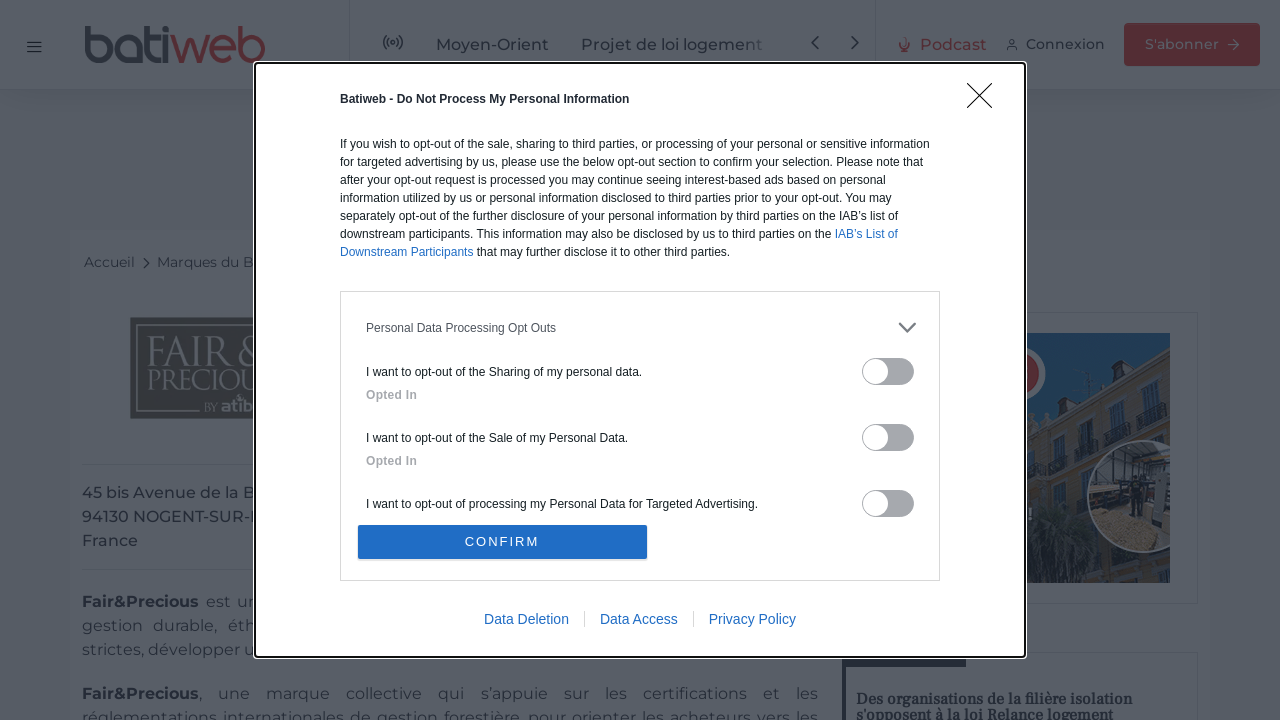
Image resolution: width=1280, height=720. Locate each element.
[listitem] (640, 327)
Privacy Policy (752, 619)
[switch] (888, 371)
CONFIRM (502, 541)
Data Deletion (526, 619)
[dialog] (640, 360)
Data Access (639, 619)
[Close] (986, 102)
